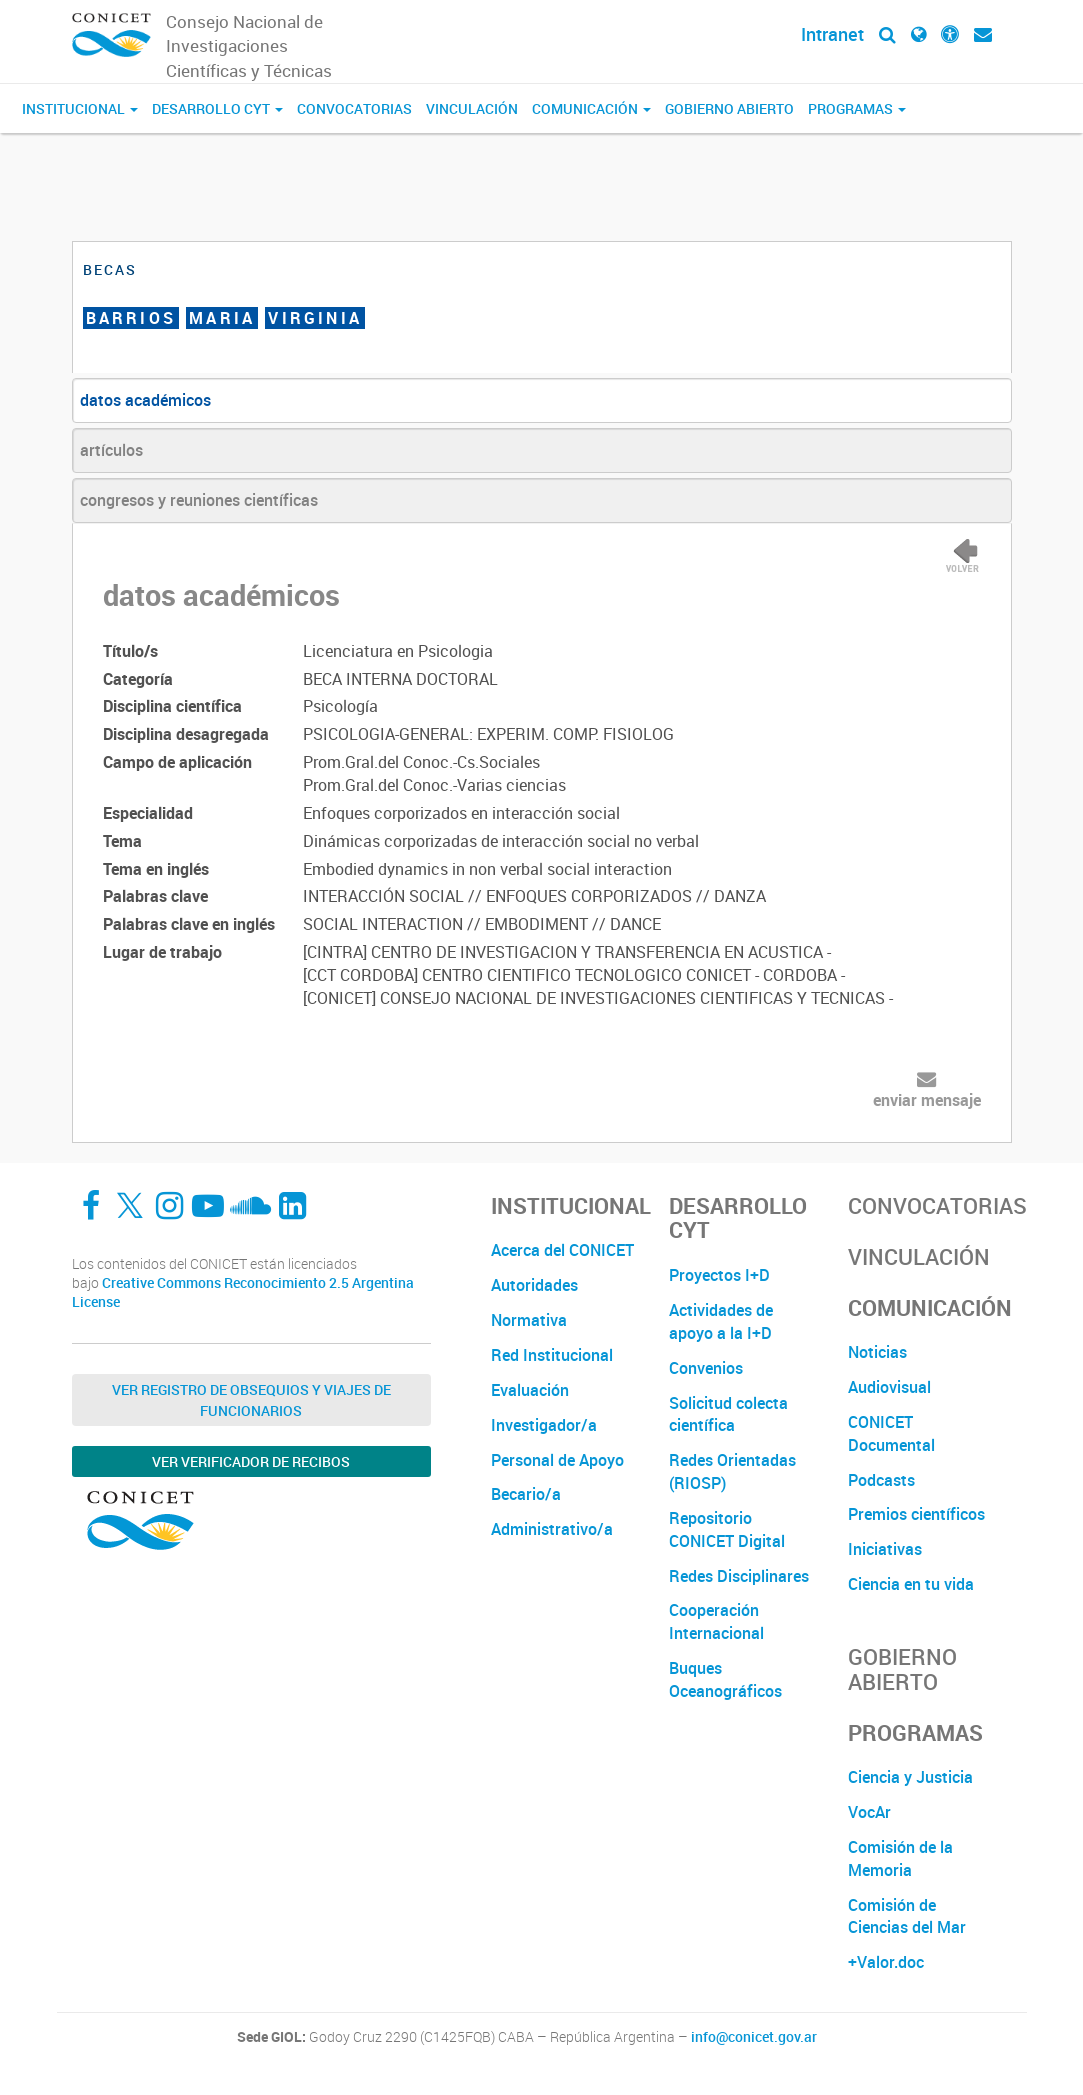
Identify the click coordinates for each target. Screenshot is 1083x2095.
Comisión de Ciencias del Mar (907, 1916)
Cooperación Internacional (716, 1621)
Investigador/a (544, 1425)
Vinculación (472, 108)
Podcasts (881, 1480)
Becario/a (526, 1494)
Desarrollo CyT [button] (217, 108)
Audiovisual (889, 1387)
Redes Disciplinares (739, 1576)
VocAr (869, 1812)
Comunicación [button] (591, 108)
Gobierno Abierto (729, 108)
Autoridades (534, 1285)
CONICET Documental (891, 1433)
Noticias (877, 1352)
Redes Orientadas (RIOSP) (732, 1471)
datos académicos (145, 400)
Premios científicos (916, 1514)
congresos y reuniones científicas (199, 500)
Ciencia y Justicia (910, 1777)
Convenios (706, 1368)
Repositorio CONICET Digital (727, 1529)
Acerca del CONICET (562, 1250)
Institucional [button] (80, 108)
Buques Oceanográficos (725, 1679)
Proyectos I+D (719, 1275)
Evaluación (530, 1390)
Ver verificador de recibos (251, 1461)
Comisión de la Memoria (900, 1858)
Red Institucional (552, 1355)
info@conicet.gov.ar (754, 2037)
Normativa (529, 1320)
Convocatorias (354, 108)
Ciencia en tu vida (911, 1584)
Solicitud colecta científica (728, 1414)
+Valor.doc (886, 1962)
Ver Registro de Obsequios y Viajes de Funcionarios (251, 1400)
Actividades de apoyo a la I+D (721, 1321)
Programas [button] (857, 108)
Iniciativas (885, 1549)
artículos (111, 450)
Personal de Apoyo (557, 1460)
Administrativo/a (552, 1529)
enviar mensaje (927, 1100)
